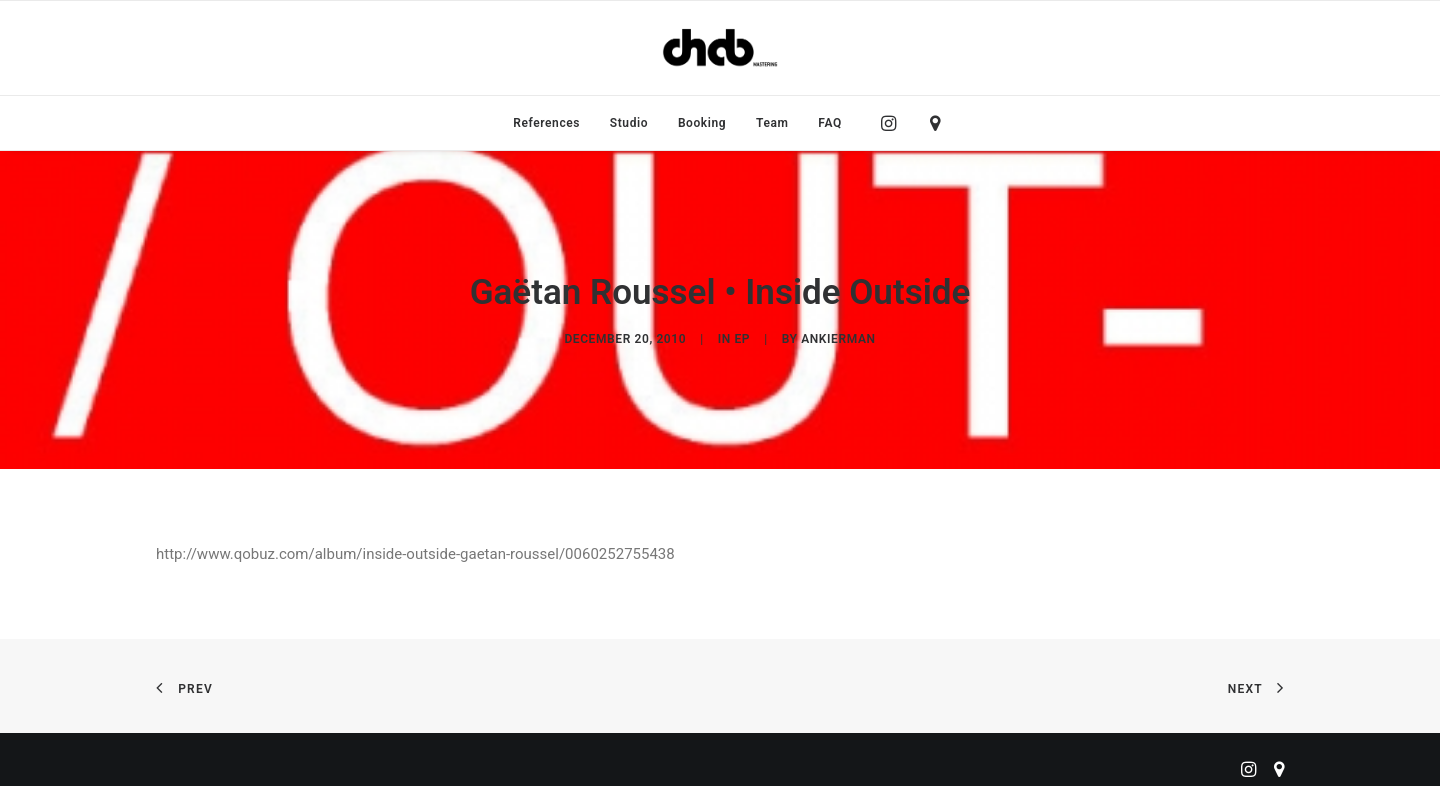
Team (772, 123)
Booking (702, 123)
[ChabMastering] (720, 48)
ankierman (838, 334)
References (546, 123)
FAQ (830, 123)
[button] (893, 123)
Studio (629, 123)
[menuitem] (546, 123)
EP (742, 334)
